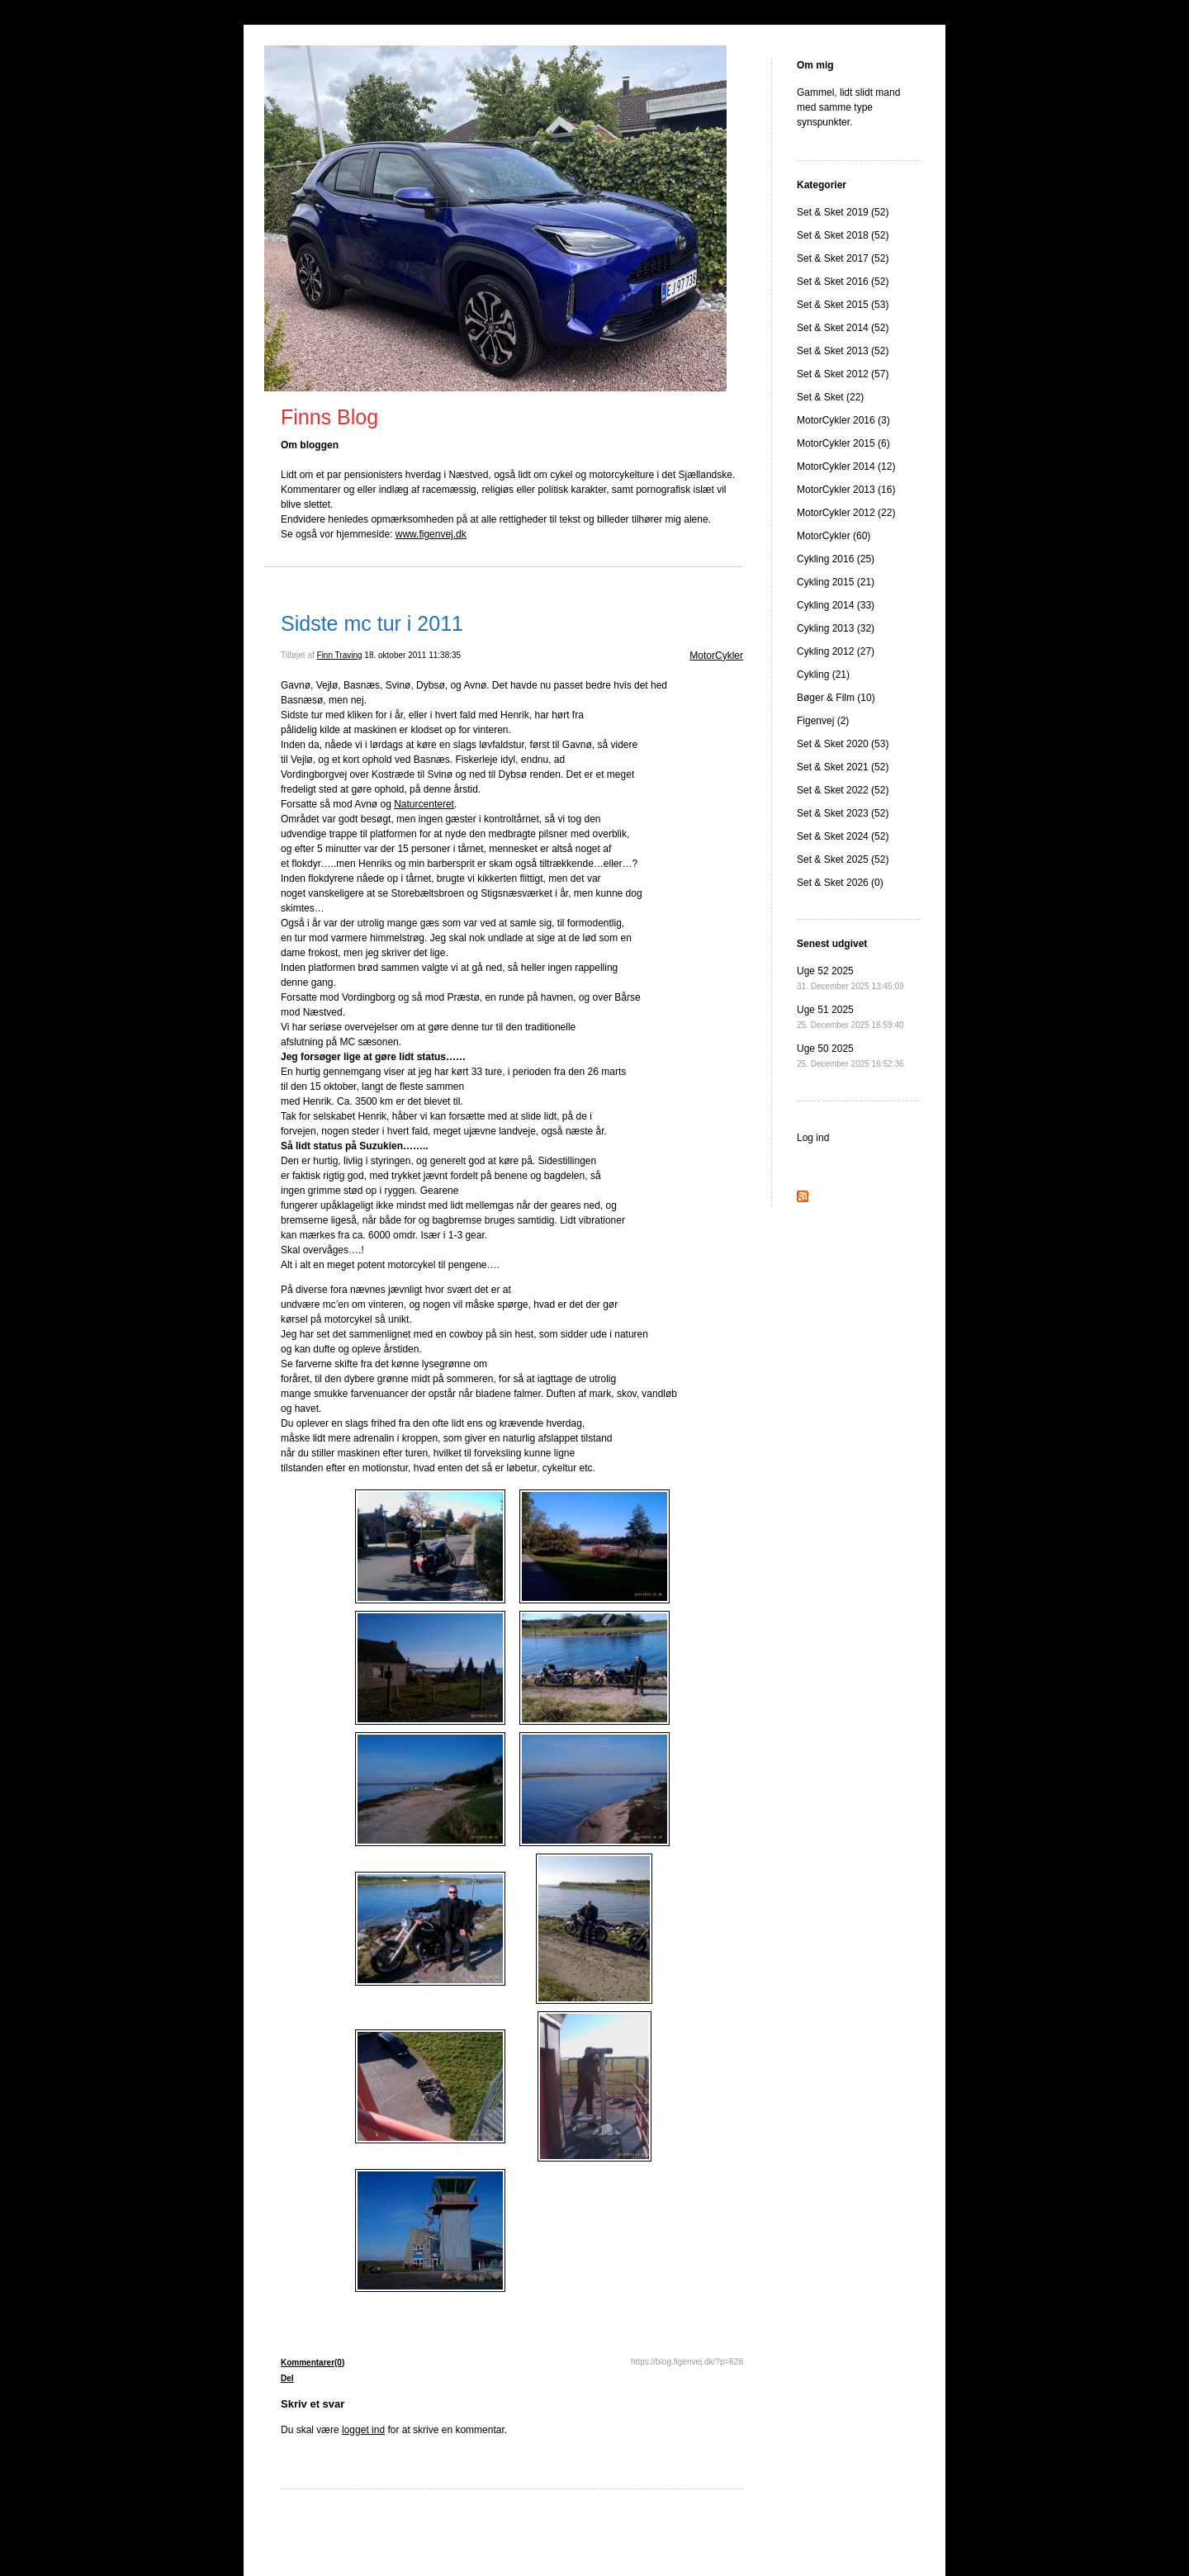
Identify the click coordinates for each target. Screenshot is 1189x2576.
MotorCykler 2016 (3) (843, 420)
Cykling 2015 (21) (835, 582)
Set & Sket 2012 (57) (842, 374)
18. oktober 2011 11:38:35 (412, 655)
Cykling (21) (823, 674)
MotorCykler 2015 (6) (843, 443)
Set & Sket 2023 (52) (842, 813)
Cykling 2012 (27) (835, 651)
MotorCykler (716, 655)
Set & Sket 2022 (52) (842, 790)
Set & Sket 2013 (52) (842, 351)
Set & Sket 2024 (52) (842, 836)
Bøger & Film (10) (836, 697)
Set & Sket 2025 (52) (842, 859)
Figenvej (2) (823, 721)
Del (287, 2378)
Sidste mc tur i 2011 (372, 623)
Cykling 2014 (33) (835, 605)
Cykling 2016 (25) (835, 559)
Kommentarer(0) (312, 2362)
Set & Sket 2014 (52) (842, 328)
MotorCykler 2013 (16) (846, 489)
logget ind (363, 2430)
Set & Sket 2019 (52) (842, 212)
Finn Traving (339, 655)
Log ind (813, 1138)
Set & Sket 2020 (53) (842, 744)
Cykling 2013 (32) (835, 628)
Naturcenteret (424, 804)
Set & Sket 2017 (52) (842, 258)
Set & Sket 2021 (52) (842, 767)
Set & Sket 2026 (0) (840, 882)
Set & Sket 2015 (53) (842, 304)
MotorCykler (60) (833, 536)
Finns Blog (329, 417)
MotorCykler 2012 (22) (846, 513)
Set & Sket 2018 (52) (842, 235)
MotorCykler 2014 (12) (846, 466)
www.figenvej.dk (431, 534)
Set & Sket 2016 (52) (842, 281)
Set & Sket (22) (830, 397)
